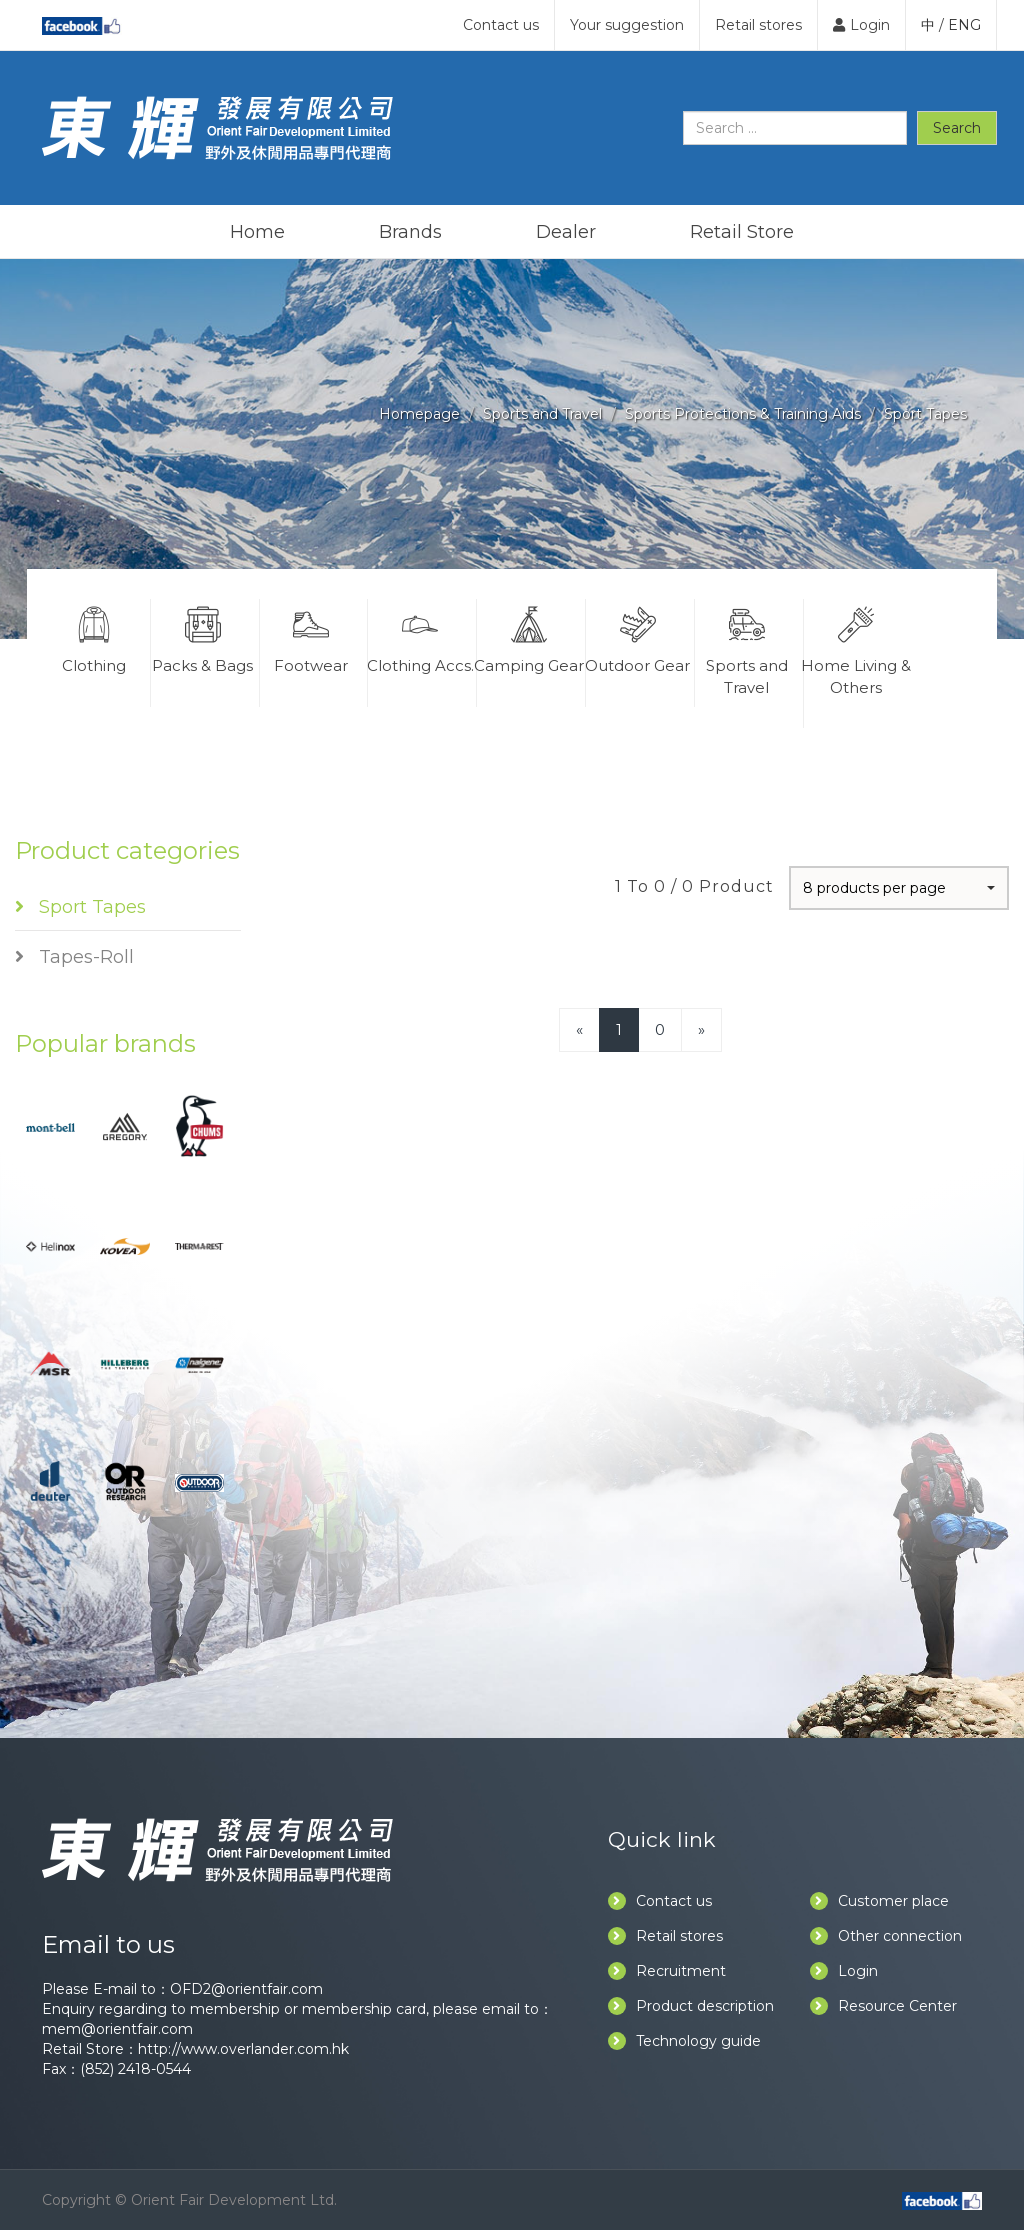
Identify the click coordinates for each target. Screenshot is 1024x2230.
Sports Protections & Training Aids (743, 414)
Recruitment (667, 1971)
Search (957, 128)
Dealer (566, 232)
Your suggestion (627, 25)
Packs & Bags (203, 637)
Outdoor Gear (638, 637)
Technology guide (684, 2041)
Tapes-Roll (74, 957)
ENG (964, 25)
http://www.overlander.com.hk (243, 2049)
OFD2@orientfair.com (246, 1989)
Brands (410, 232)
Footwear (312, 637)
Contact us (501, 25)
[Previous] (579, 1029)
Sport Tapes (925, 414)
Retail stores (758, 25)
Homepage (419, 414)
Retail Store (742, 232)
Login (861, 25)
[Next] (701, 1029)
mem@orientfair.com (117, 2029)
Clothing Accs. (420, 637)
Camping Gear (529, 637)
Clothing (94, 637)
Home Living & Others (856, 648)
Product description (691, 2006)
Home (257, 232)
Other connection (886, 1936)
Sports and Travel (542, 414)
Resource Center (883, 2006)
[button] (899, 888)
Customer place (879, 1901)
